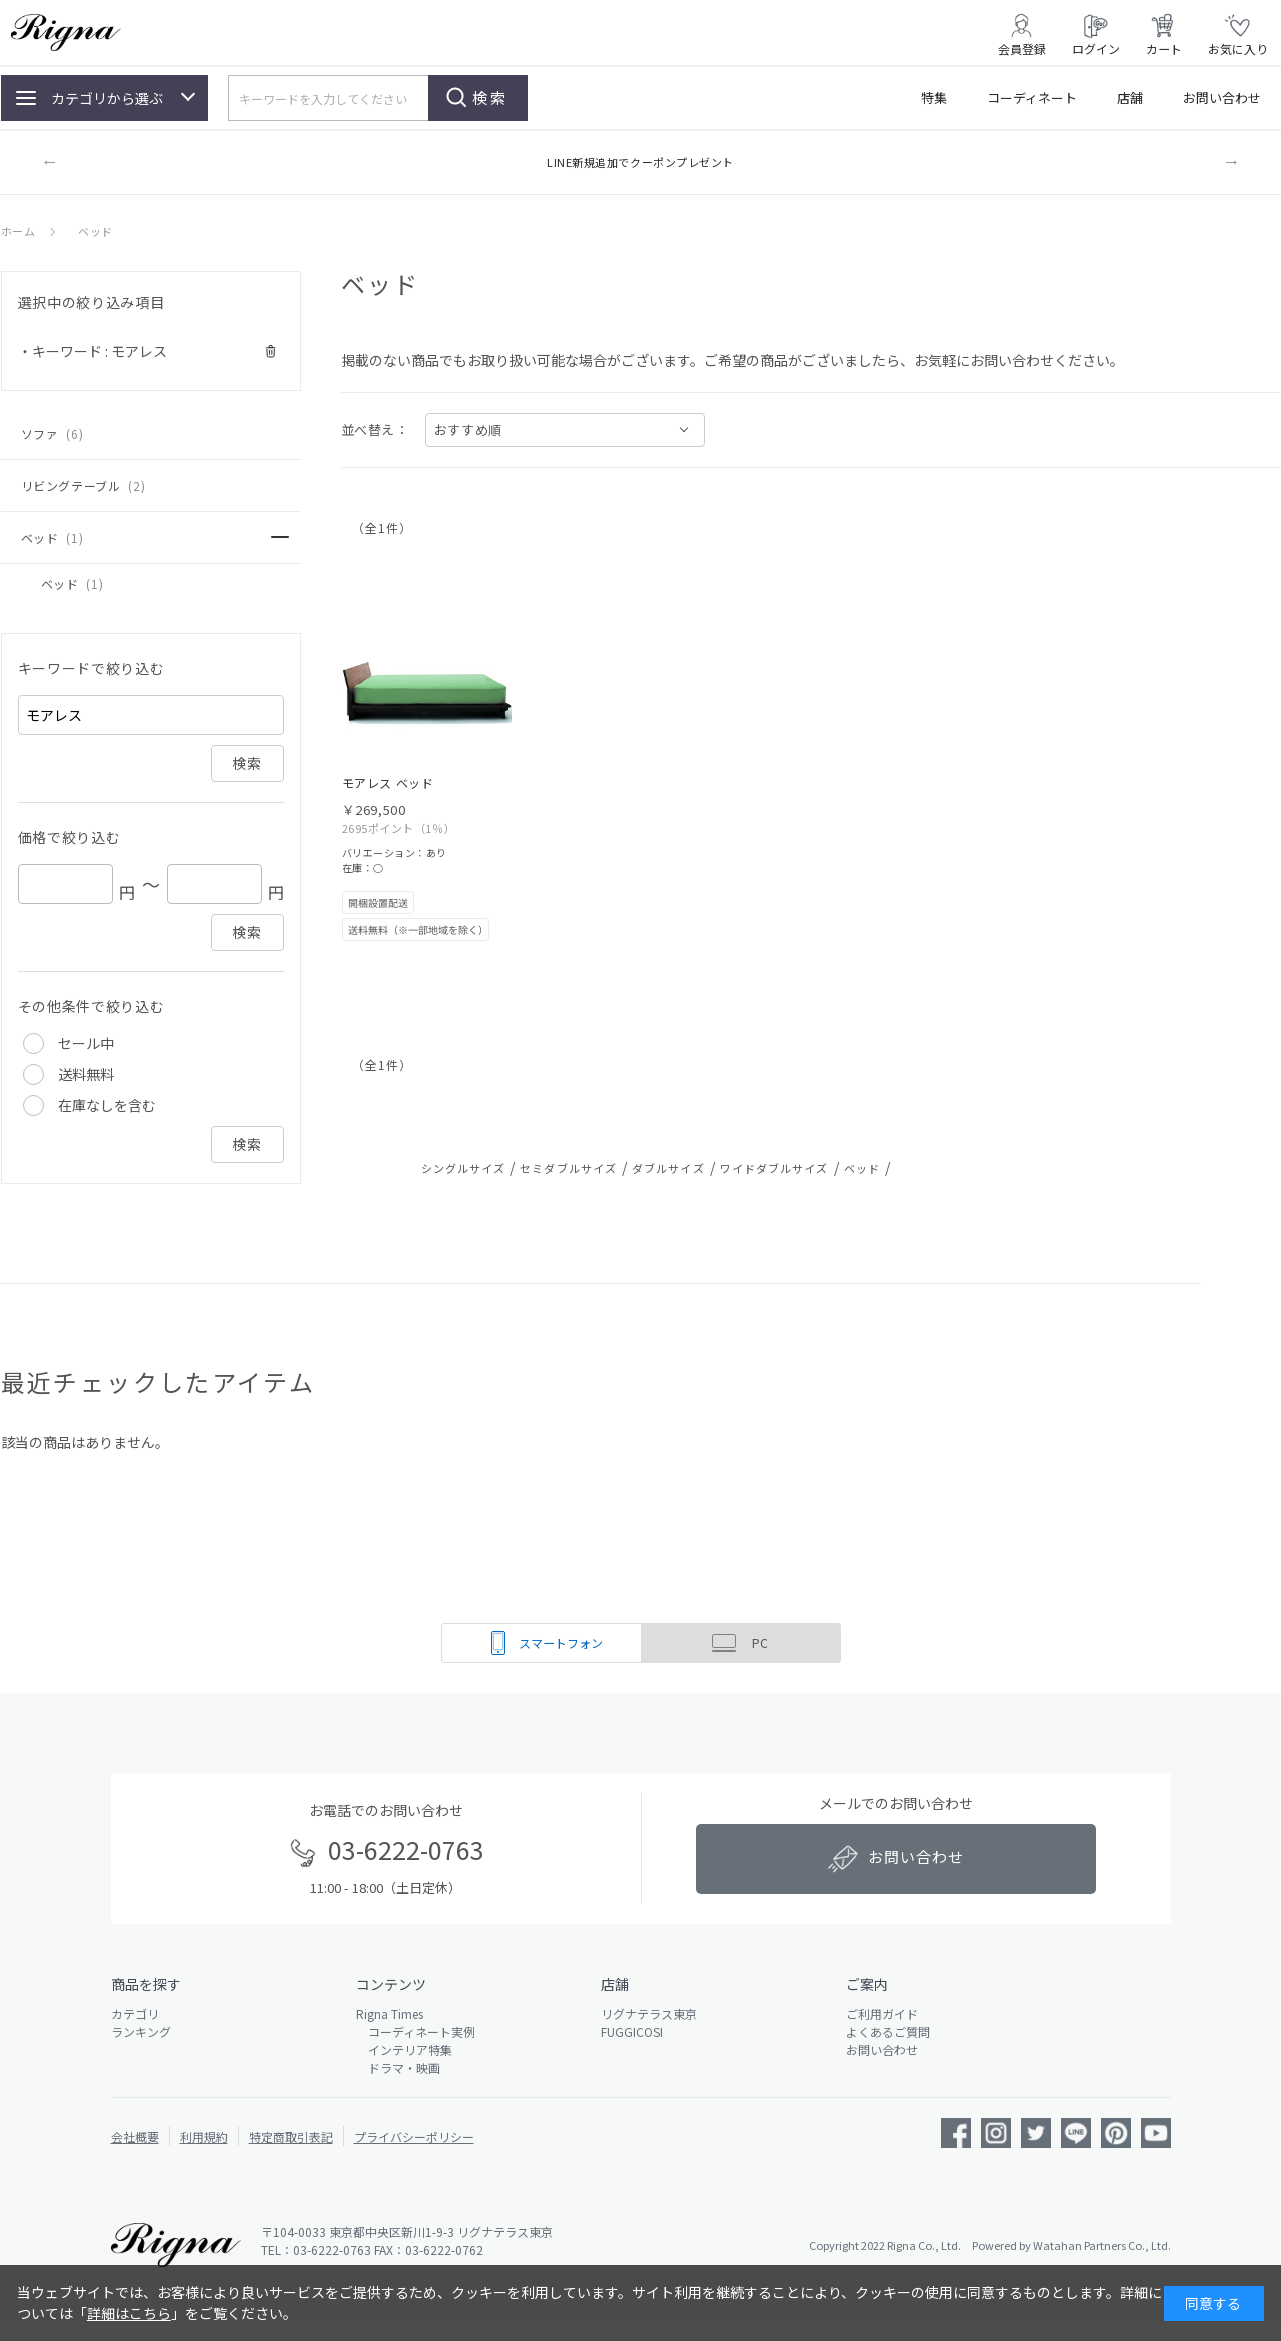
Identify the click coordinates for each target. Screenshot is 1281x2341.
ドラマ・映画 (398, 2067)
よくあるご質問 (888, 2031)
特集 (934, 97)
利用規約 (204, 2136)
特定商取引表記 (291, 2136)
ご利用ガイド (882, 2013)
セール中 (86, 1043)
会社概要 (135, 2136)
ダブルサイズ (668, 1168)
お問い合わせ (1222, 97)
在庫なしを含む (107, 1105)
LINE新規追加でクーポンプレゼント (640, 162)
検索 (490, 97)
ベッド (862, 1168)
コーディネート (1032, 97)
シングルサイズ (463, 1168)
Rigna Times (389, 2013)
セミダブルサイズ (568, 1168)
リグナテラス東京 (649, 2013)
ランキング (141, 2031)
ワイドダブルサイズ (774, 1168)
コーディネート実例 (415, 2031)
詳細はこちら (129, 2313)
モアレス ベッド (388, 782)
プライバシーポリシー (414, 2136)
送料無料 (86, 1074)
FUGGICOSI (632, 2031)
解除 (271, 351)
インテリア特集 (404, 2049)
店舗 (1130, 97)
